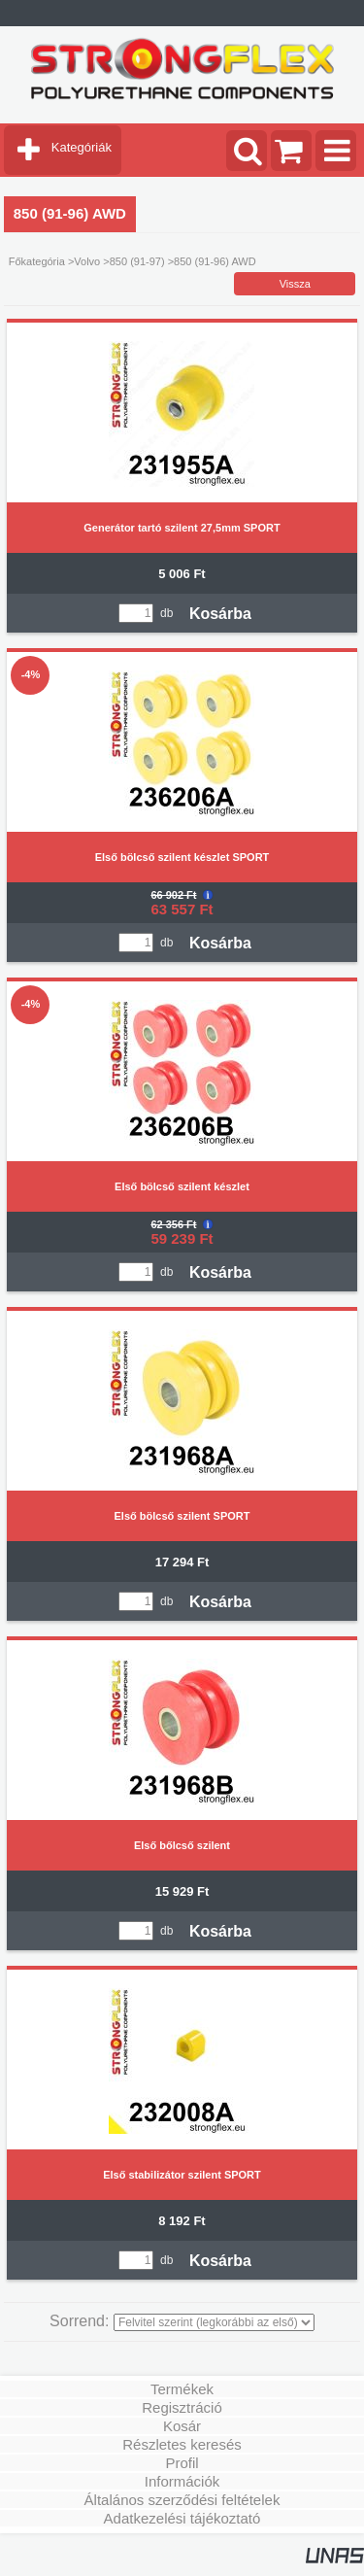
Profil (181, 2463)
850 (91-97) (137, 261)
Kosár (182, 2426)
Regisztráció (182, 2407)
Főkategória (37, 261)
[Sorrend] (214, 2322)
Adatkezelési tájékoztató (182, 2518)
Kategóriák (81, 147)
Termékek (182, 2389)
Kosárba (220, 613)
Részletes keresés (182, 2444)
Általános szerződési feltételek (182, 2499)
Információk (182, 2481)
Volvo (87, 261)
